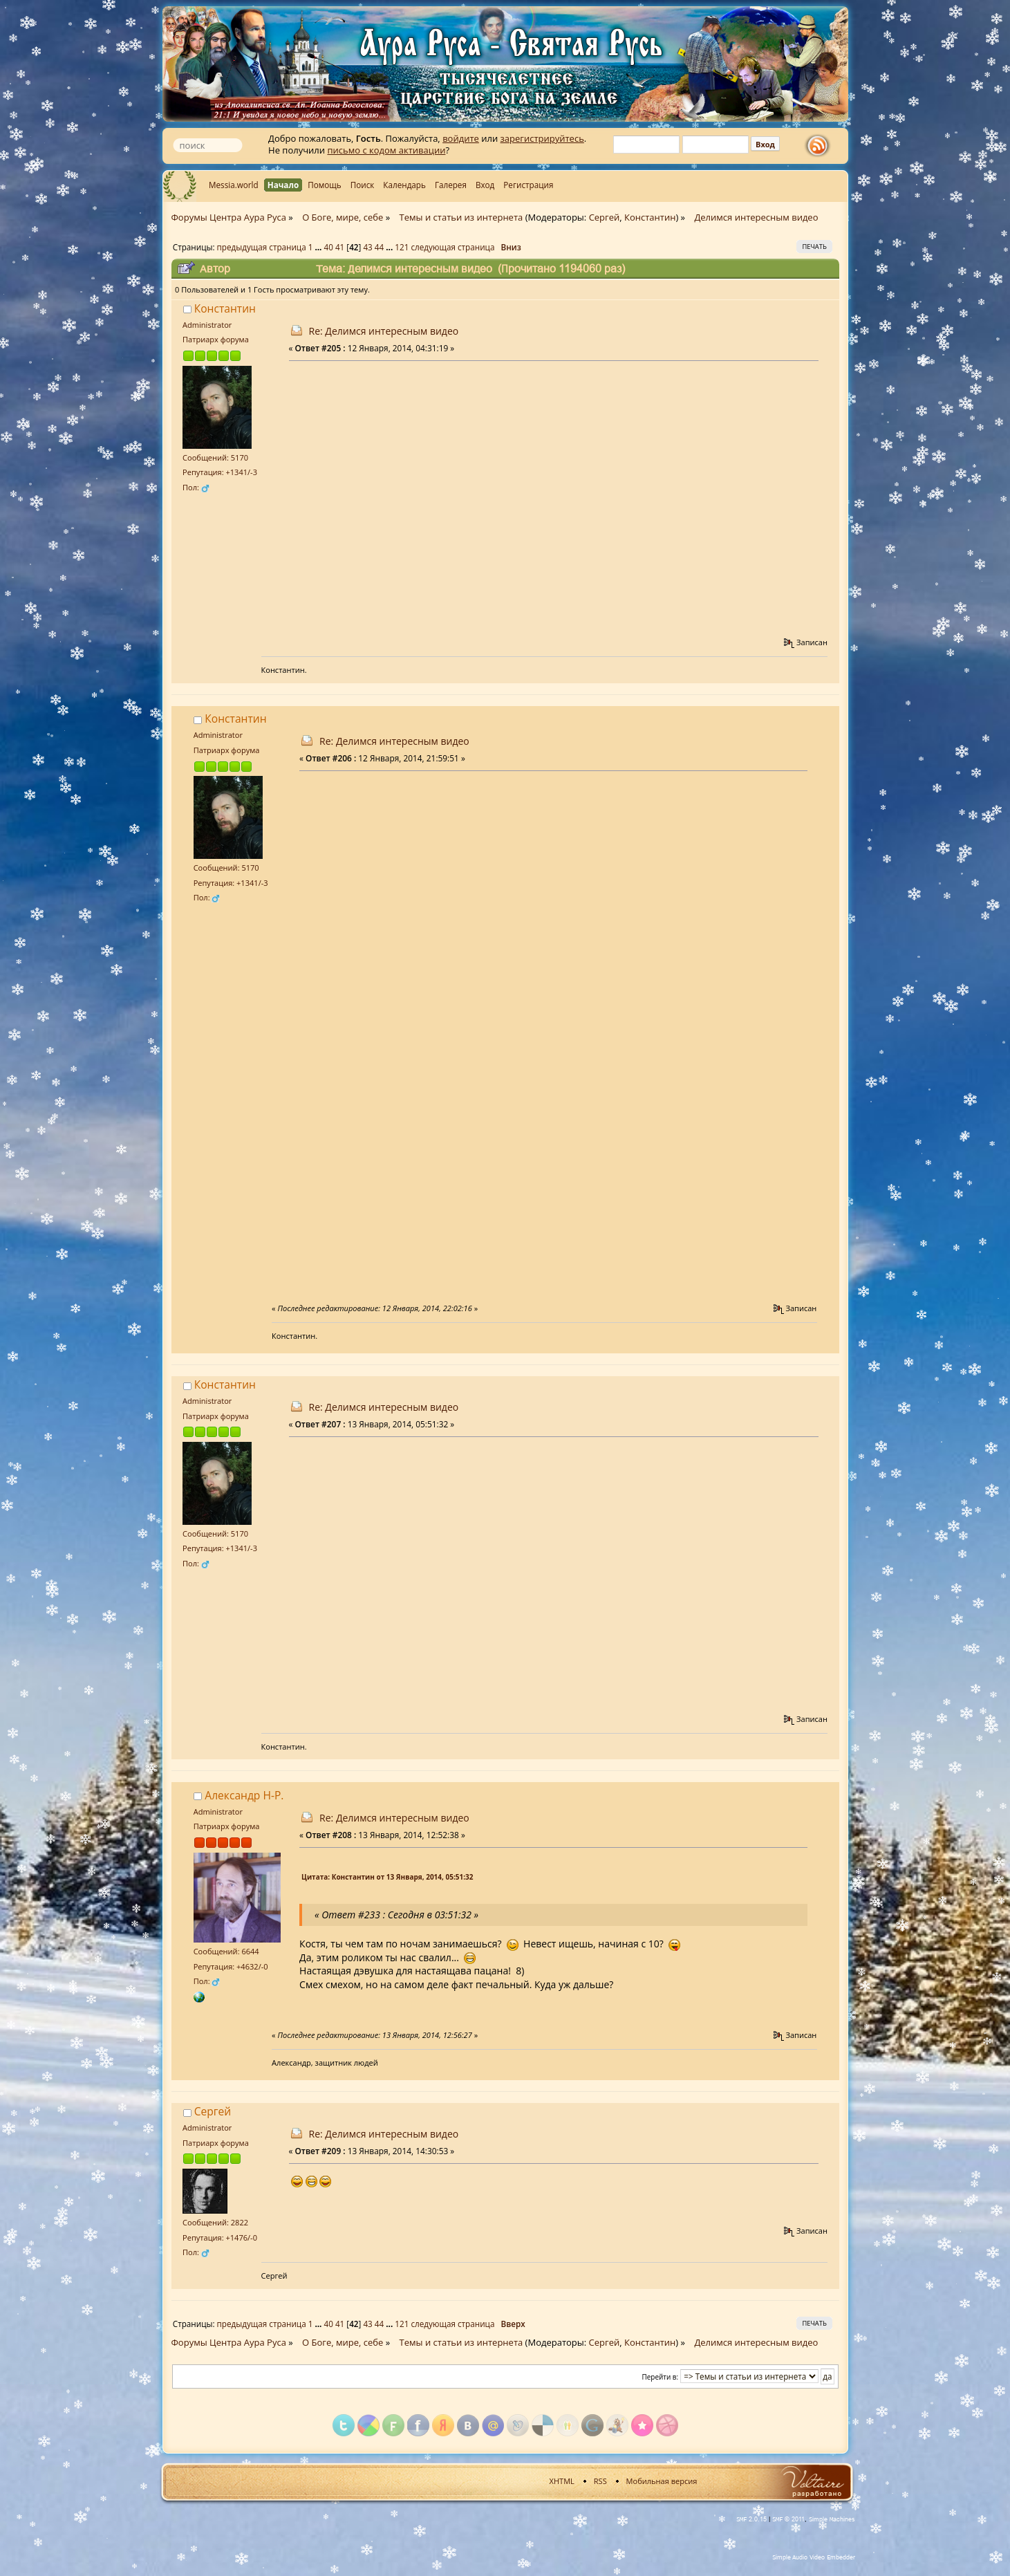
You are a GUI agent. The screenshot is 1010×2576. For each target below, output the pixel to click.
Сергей (604, 217)
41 (339, 246)
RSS (600, 2481)
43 (367, 246)
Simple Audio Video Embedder (813, 2557)
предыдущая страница (261, 246)
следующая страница (452, 246)
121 (402, 246)
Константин (649, 217)
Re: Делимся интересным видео (384, 330)
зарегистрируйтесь (542, 138)
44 (379, 246)
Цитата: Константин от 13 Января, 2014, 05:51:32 (387, 1877)
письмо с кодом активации (386, 150)
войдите (460, 138)
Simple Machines (832, 2519)
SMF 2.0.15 (751, 2519)
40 (328, 246)
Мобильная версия (662, 2481)
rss (820, 145)
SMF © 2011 (788, 2519)
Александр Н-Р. (244, 1795)
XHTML (562, 2481)
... (319, 246)
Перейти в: (660, 2377)
